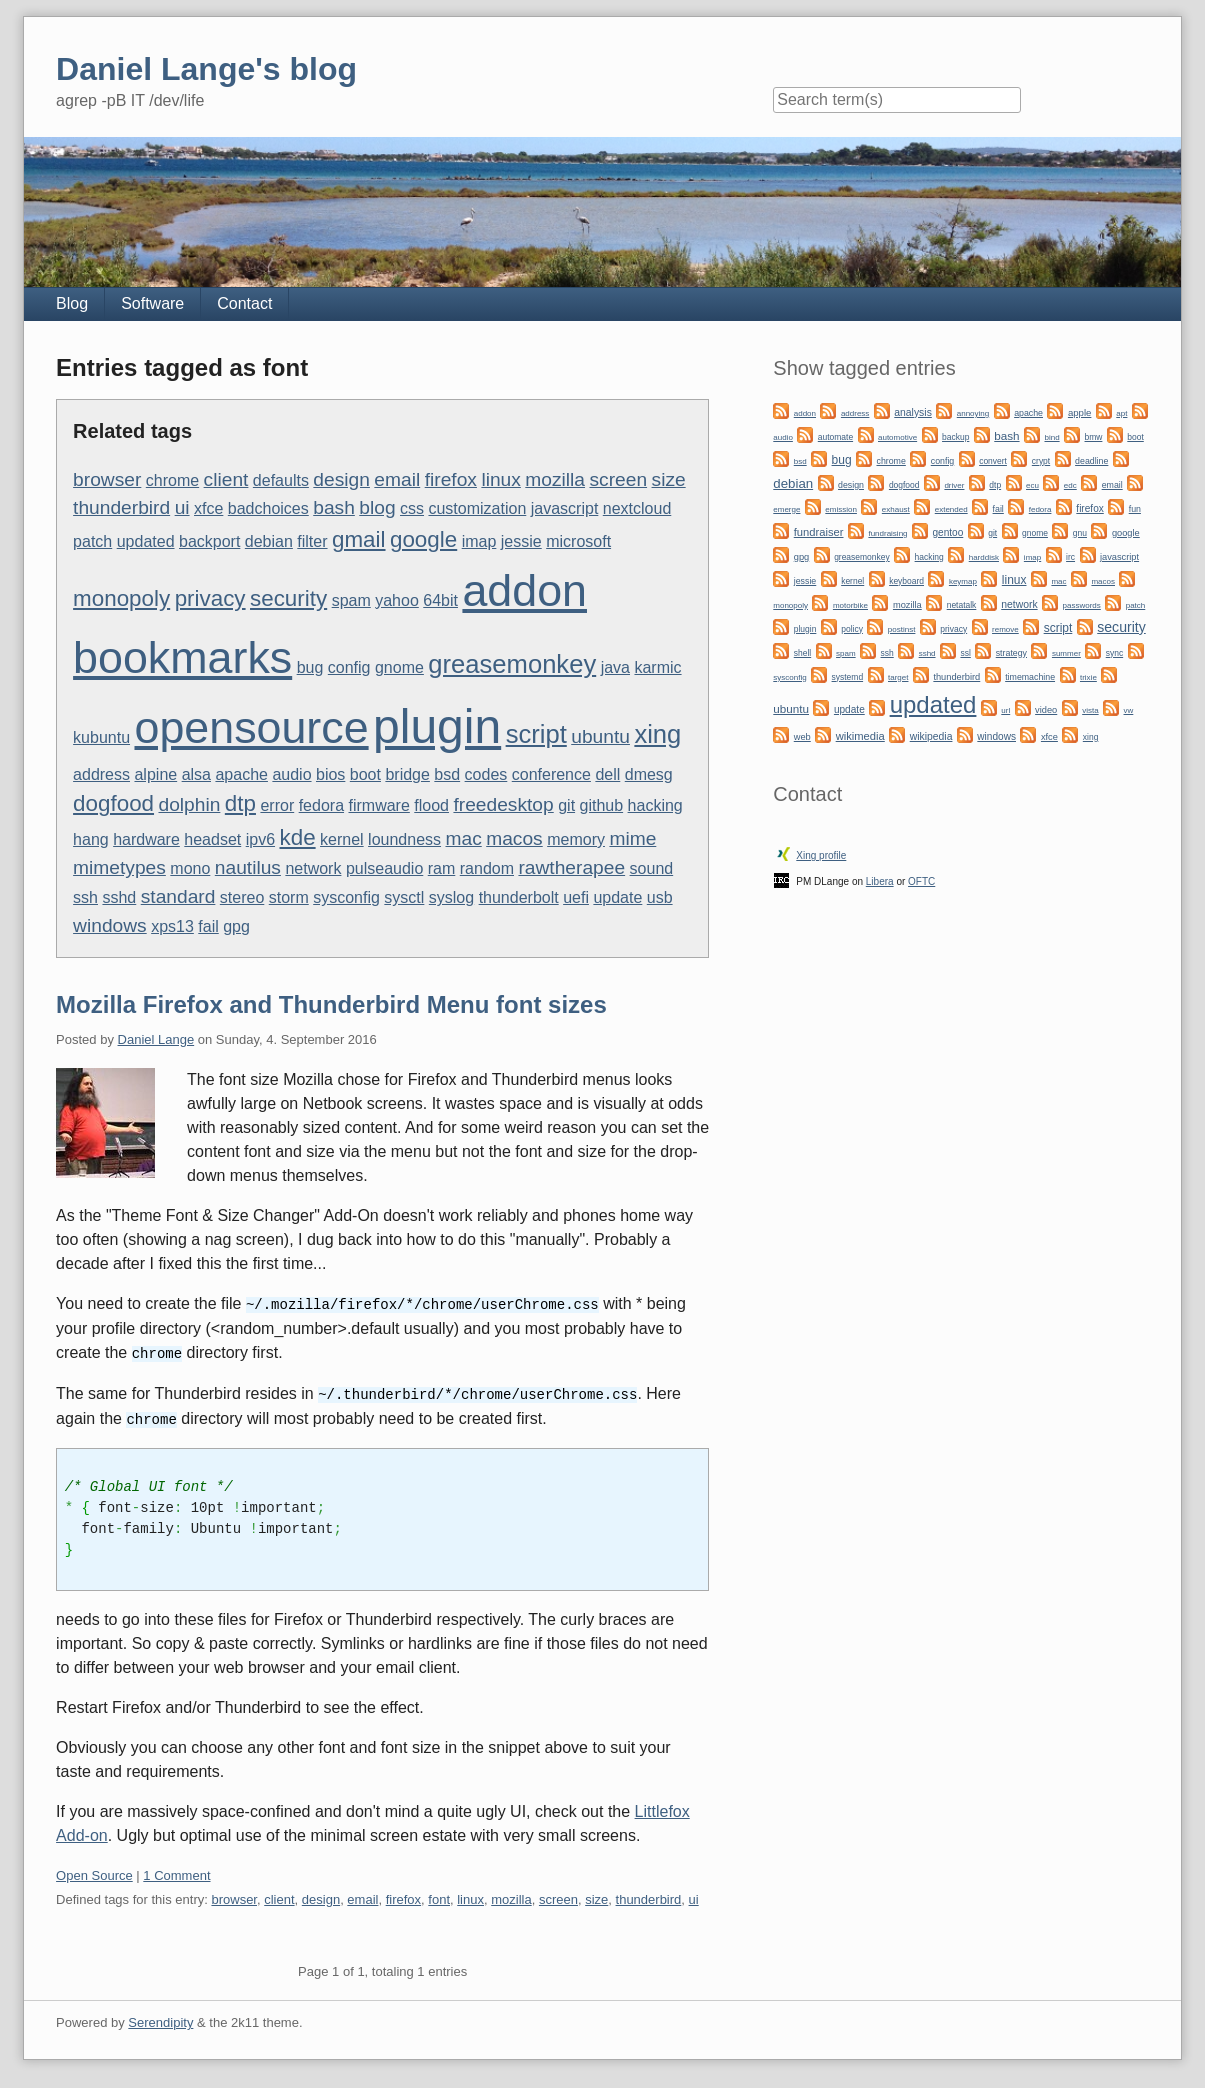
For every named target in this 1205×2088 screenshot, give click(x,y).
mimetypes (119, 867)
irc (1070, 557)
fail (208, 926)
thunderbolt (519, 897)
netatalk (962, 605)
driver (954, 485)
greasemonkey (512, 664)
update (617, 897)
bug (310, 667)
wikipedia (931, 736)
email (397, 479)
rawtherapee (571, 867)
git (566, 805)
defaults (281, 480)
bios (330, 774)
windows (110, 925)
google (423, 539)
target (898, 677)
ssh (85, 897)
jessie (521, 541)
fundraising (887, 533)
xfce (208, 508)
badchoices (268, 508)
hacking (655, 805)
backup (955, 437)
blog (377, 507)
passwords (1082, 605)
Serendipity (160, 2018)
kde (298, 837)
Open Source (94, 1871)
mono (190, 868)
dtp (240, 803)
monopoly (121, 598)
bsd (447, 774)
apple (1079, 412)
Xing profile (821, 855)
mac (464, 838)
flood (431, 805)
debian (269, 541)
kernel (342, 839)
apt (1121, 413)
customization (477, 508)
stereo (242, 897)
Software (152, 303)
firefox (451, 479)
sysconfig (346, 897)
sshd (119, 897)
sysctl (404, 897)
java (615, 667)
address (101, 774)
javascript (565, 508)
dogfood (113, 803)
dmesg (649, 774)
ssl (965, 653)
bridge (407, 774)
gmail (359, 539)
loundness (404, 839)
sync (1114, 653)
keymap (963, 581)
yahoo (397, 600)
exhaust (896, 509)
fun (1135, 509)
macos (514, 838)
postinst (902, 629)
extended (951, 509)
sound (652, 868)
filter (312, 541)
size (669, 479)
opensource (251, 727)
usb (660, 897)
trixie (1088, 677)
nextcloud (637, 508)
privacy (210, 598)
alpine (155, 774)
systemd (848, 677)
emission (841, 509)
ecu (1032, 485)
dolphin (189, 804)
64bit (440, 600)
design (341, 479)
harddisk (984, 557)
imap (479, 541)
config (349, 667)
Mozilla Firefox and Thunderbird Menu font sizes (331, 1004)
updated (146, 541)
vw (1129, 710)
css (412, 508)
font (439, 1895)
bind (1051, 437)
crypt (1041, 461)
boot (365, 774)
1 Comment (176, 1871)
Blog (72, 303)
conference (551, 774)
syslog (451, 897)
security (288, 598)
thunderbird (121, 507)
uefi (576, 897)
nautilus (248, 867)
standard (178, 896)
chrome (172, 480)
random (487, 868)
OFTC (921, 881)
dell (607, 774)
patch (92, 541)
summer (1066, 653)
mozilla (555, 479)
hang (91, 839)
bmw (1094, 437)
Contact (244, 303)
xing (657, 734)
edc (1070, 485)
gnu (1080, 533)
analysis (913, 412)
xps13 (172, 926)
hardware (146, 839)
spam (351, 600)
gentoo (947, 532)
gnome (399, 667)
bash (334, 507)
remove (1005, 629)
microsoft (578, 541)
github (602, 805)
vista (1090, 710)
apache (241, 774)
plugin (437, 726)
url (1005, 710)
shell (802, 653)
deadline (1091, 461)
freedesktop (503, 804)
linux (500, 479)
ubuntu (600, 736)
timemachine (1030, 677)
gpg (236, 926)
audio (291, 774)
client (226, 479)
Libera (880, 881)
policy (852, 629)
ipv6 (260, 839)
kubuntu (101, 737)
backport (209, 541)
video (1046, 710)
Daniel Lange (156, 1039)
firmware (378, 805)
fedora (321, 805)
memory (576, 839)
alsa (196, 774)
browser (107, 479)
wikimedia (860, 736)
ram (442, 868)
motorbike (850, 605)
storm (289, 897)
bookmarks (182, 657)
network (313, 868)
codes (486, 774)
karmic (657, 667)
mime (632, 838)
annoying (973, 413)
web (802, 737)
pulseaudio (384, 868)
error (277, 805)
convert (993, 461)
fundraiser (819, 532)
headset (212, 839)
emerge (786, 509)
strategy (1011, 653)
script (536, 734)
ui (182, 507)
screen (618, 479)
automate (835, 437)
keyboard (906, 581)
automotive (897, 437)
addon (524, 590)
